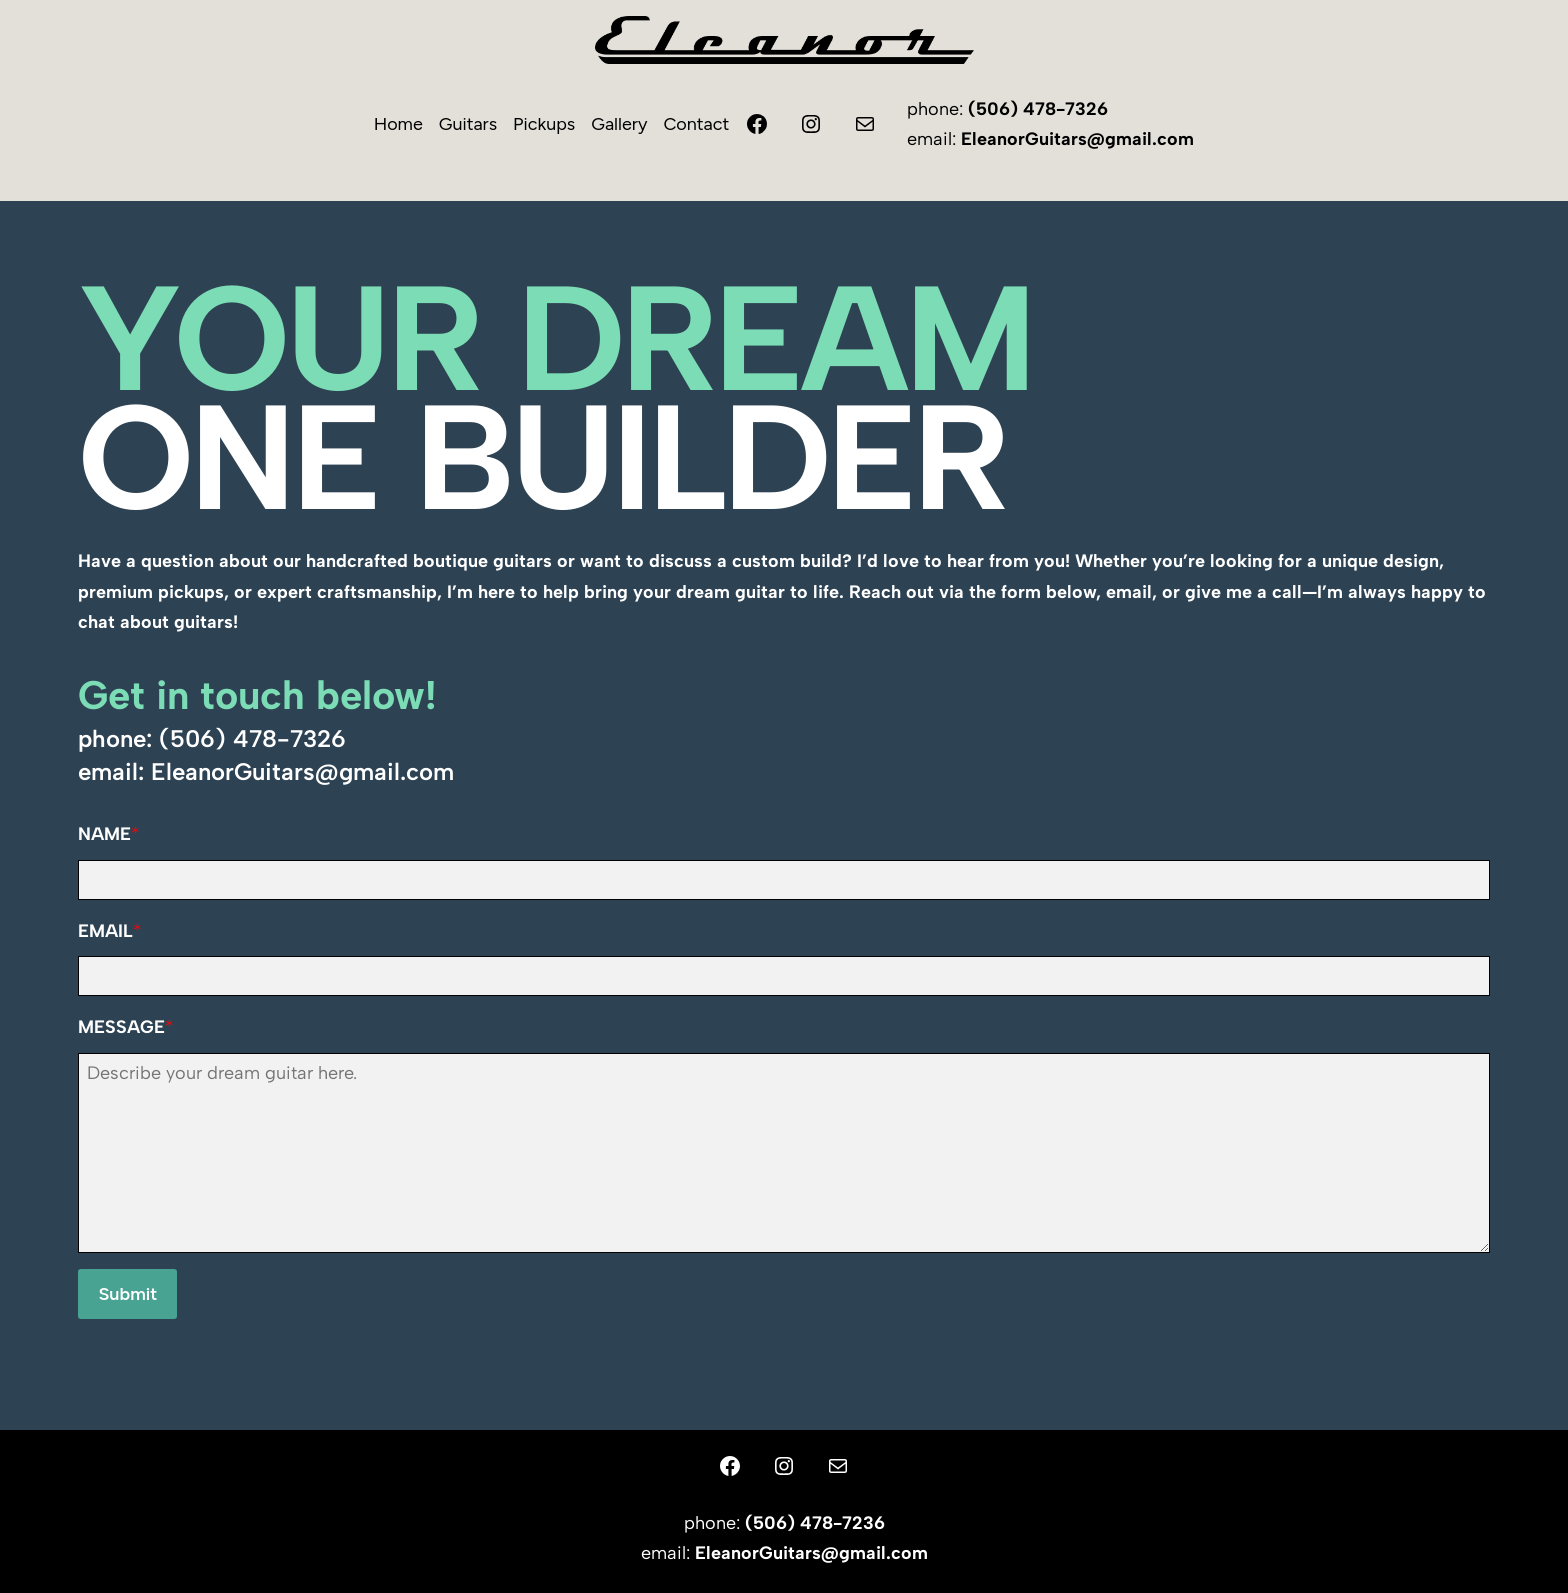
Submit (127, 1294)
